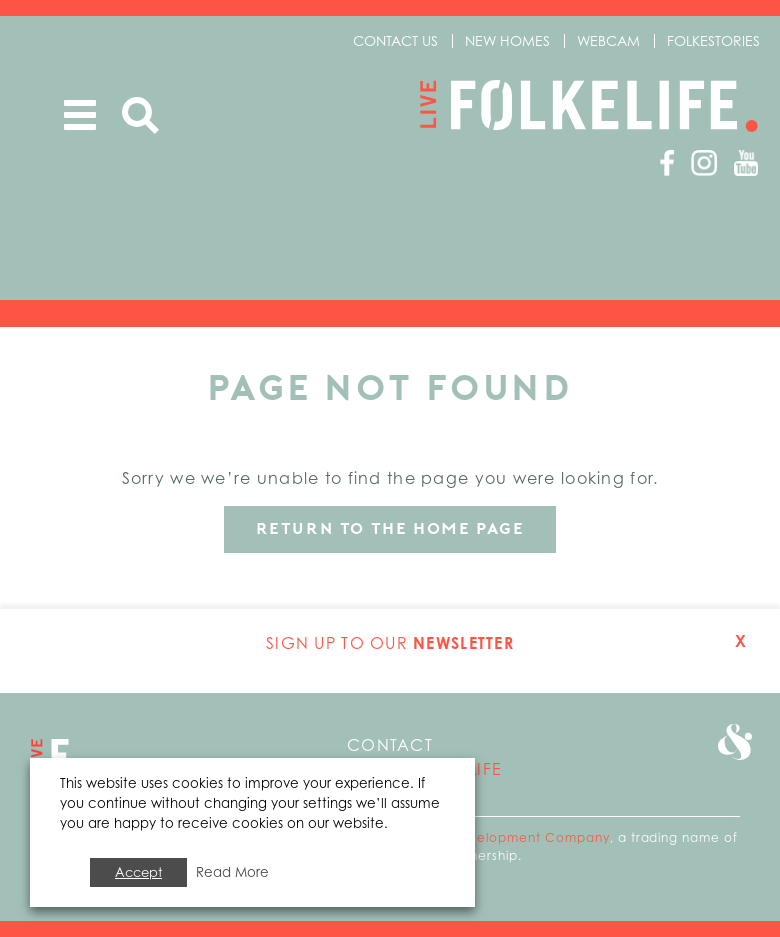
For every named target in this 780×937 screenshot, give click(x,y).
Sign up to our (390, 643)
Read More (232, 872)
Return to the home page (390, 528)
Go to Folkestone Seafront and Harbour (735, 742)
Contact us (395, 40)
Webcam (608, 40)
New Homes (507, 40)
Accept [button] (138, 872)
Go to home (56, 757)
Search (140, 115)
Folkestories (713, 40)
